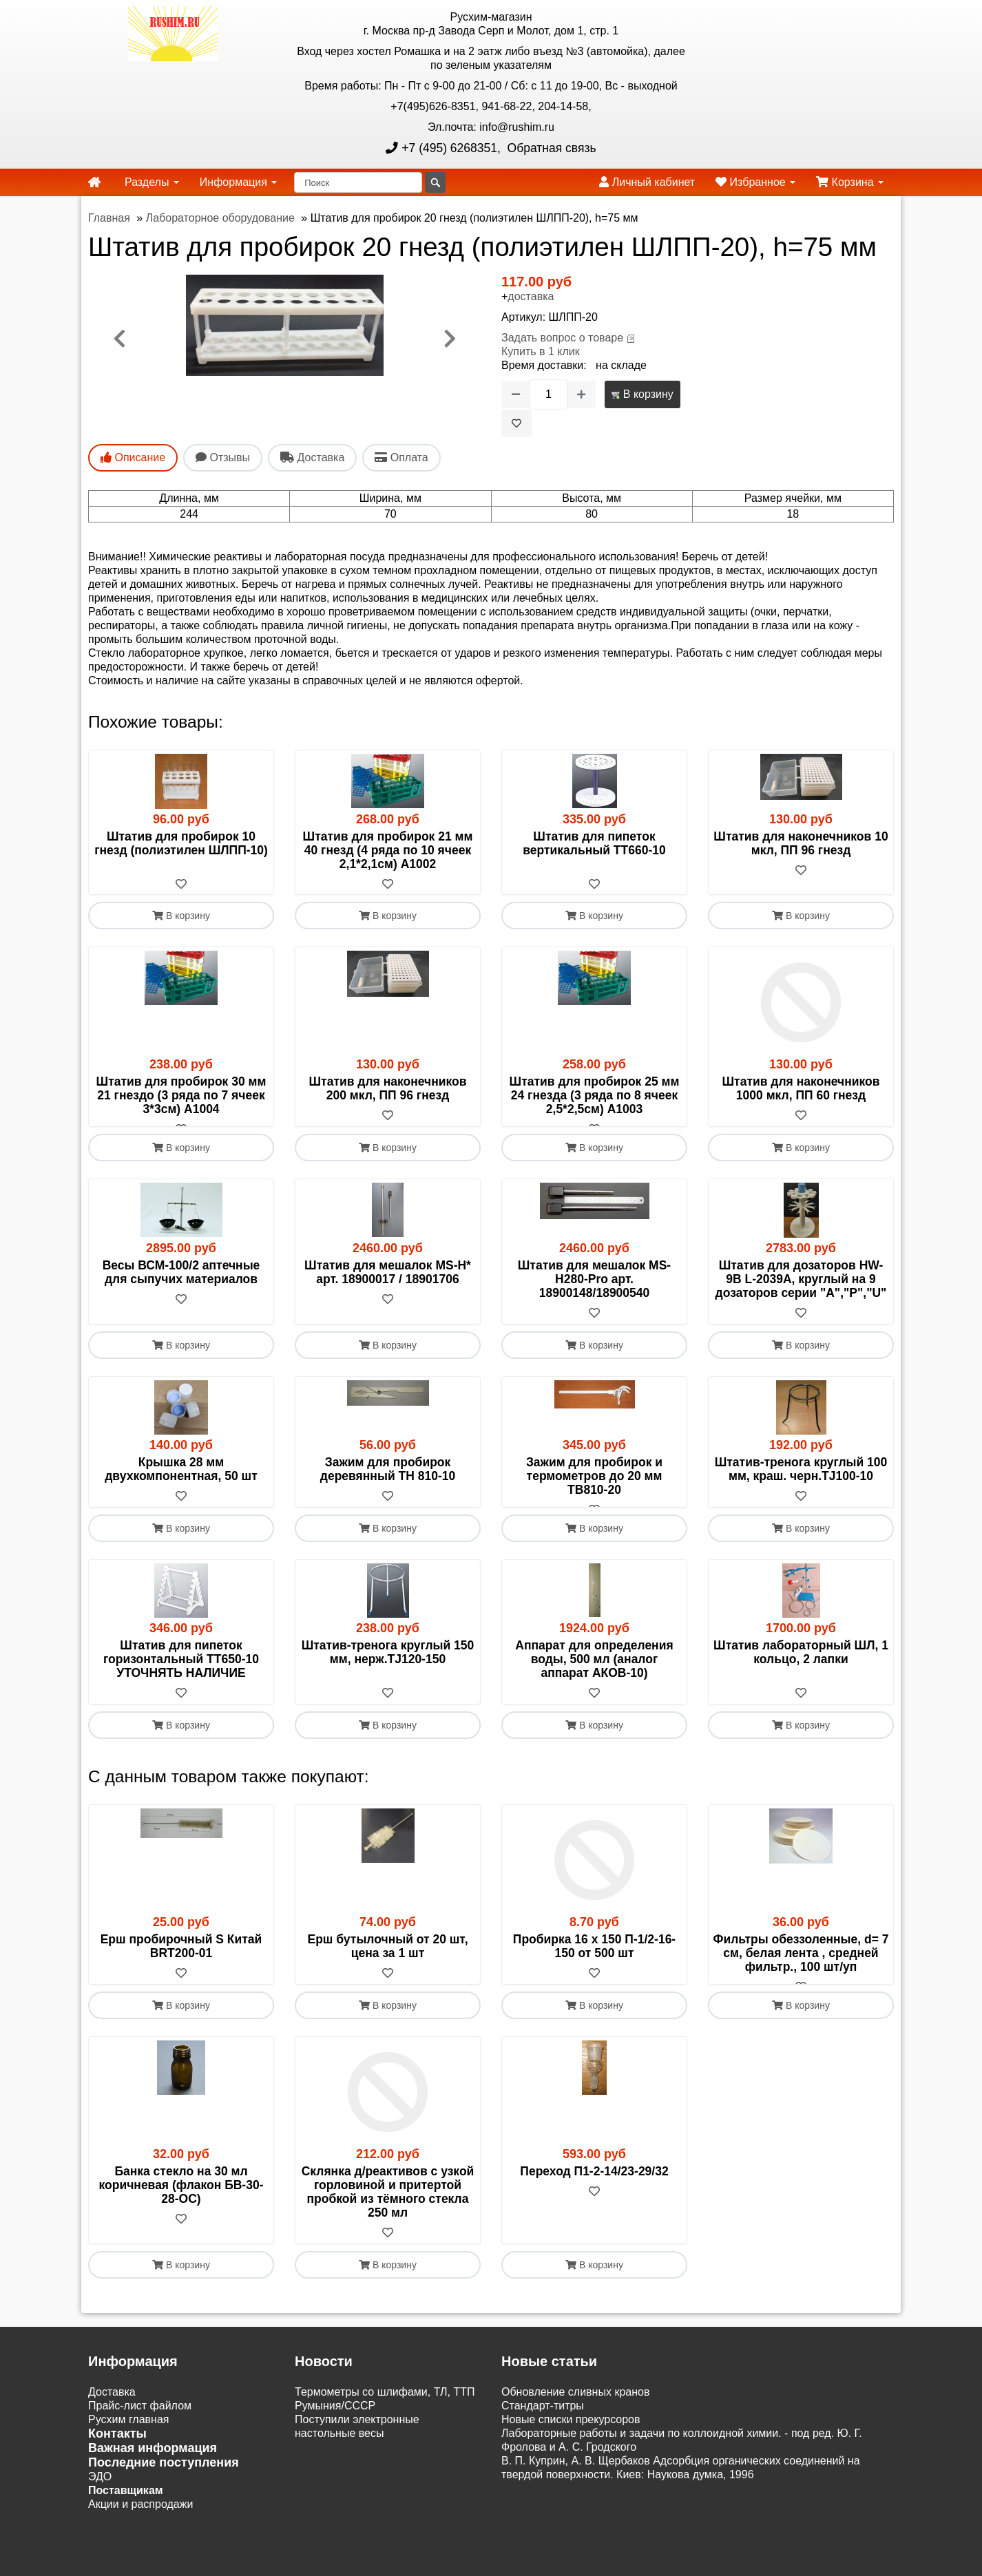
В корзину (642, 394)
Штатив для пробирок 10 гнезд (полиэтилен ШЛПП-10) (181, 843)
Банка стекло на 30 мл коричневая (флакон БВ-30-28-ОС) (180, 2227)
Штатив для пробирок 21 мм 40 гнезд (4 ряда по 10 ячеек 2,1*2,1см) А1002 (388, 850)
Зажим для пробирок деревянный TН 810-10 (387, 1483)
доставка (531, 296)
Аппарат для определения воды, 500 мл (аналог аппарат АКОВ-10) (594, 1687)
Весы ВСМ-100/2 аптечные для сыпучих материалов (181, 1286)
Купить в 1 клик (540, 351)
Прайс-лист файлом (139, 2447)
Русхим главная (128, 2461)
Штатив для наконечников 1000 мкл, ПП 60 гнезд (801, 1089)
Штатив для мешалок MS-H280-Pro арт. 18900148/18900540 (594, 1293)
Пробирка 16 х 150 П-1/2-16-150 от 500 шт (594, 1974)
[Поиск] (358, 182)
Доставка (112, 2434)
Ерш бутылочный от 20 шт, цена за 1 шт (387, 1974)
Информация (238, 182)
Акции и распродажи (140, 2546)
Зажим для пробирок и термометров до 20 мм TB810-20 (594, 1490)
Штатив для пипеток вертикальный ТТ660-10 (594, 843)
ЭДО (100, 2518)
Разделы (152, 182)
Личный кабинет (647, 182)
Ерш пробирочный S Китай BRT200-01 (181, 1974)
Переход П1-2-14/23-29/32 (594, 2213)
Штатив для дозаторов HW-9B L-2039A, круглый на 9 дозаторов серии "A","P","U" (801, 1293)
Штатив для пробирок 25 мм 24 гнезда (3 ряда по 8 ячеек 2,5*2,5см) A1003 (595, 1096)
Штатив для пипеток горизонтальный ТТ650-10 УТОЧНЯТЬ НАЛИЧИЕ (181, 1687)
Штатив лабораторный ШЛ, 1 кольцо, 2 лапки (800, 1680)
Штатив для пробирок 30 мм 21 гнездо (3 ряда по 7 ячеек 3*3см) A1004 (181, 1096)
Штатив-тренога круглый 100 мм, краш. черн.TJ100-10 (801, 1483)
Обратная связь (550, 148)
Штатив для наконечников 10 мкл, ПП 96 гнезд (800, 843)
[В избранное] (516, 423)
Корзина (850, 182)
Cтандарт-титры (542, 2447)
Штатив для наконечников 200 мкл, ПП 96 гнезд (388, 1089)
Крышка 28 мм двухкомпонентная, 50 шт (181, 1483)
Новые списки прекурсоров (570, 2461)
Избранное (755, 182)
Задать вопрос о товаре (562, 338)
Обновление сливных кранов (575, 2434)
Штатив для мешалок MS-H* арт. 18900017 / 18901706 (387, 1286)
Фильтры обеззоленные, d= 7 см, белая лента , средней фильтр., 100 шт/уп (801, 1981)
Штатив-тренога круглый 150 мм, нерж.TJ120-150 (388, 1680)
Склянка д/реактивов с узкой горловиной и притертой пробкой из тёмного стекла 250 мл (388, 2233)
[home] (94, 182)
